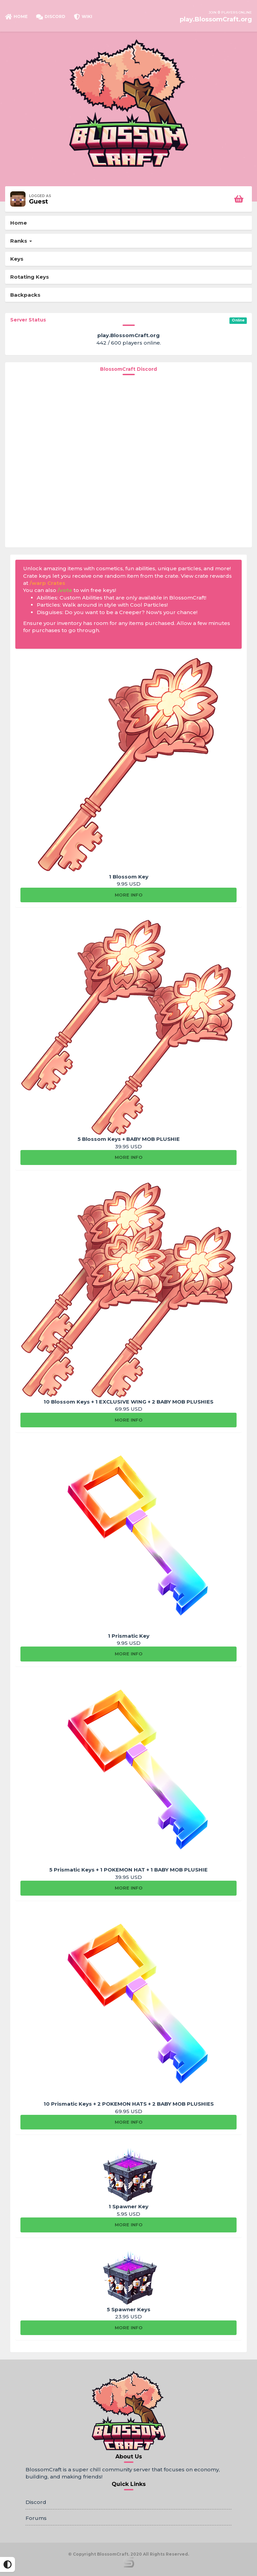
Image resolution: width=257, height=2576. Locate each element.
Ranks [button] (21, 241)
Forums (36, 2518)
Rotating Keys (29, 277)
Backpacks (25, 295)
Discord (36, 2502)
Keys (16, 259)
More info (129, 895)
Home (18, 223)
